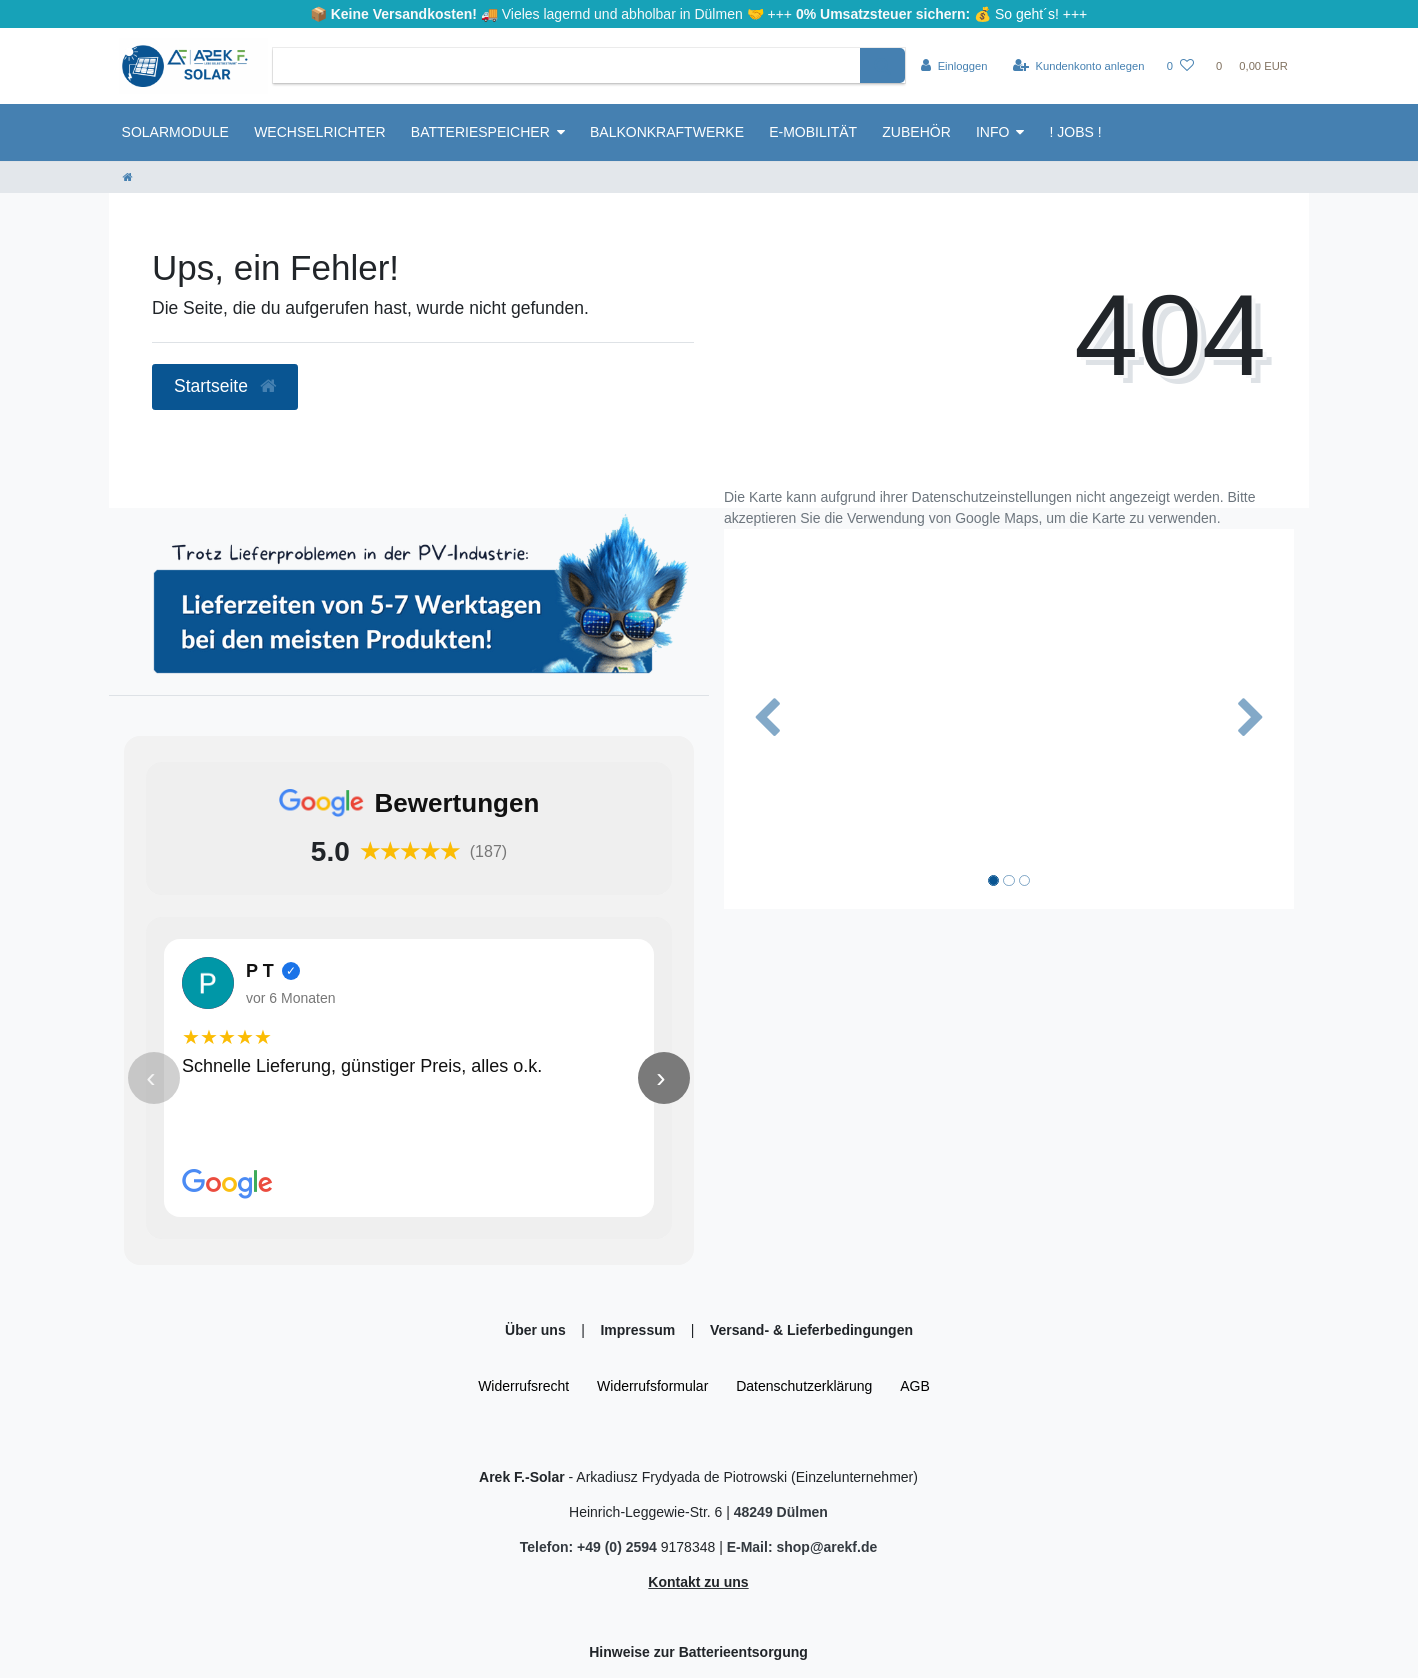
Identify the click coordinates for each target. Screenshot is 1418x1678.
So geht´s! (1027, 14)
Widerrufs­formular (652, 1386)
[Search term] (566, 65)
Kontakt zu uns (698, 1582)
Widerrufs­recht (523, 1386)
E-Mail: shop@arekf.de (802, 1547)
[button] (767, 719)
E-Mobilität (813, 132)
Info (992, 132)
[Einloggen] (954, 66)
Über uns (537, 1330)
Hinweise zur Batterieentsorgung (698, 1652)
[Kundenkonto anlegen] (1079, 66)
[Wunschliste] (1180, 66)
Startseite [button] (225, 386)
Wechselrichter (319, 132)
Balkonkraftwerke (667, 132)
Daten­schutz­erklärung (804, 1386)
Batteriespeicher (480, 132)
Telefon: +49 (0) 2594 (590, 1547)
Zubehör (916, 132)
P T (260, 970)
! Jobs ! (1076, 132)
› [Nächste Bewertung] (660, 1077)
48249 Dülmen (781, 1512)
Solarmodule (175, 132)
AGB (915, 1386)
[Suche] (882, 65)
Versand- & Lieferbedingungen (811, 1330)
